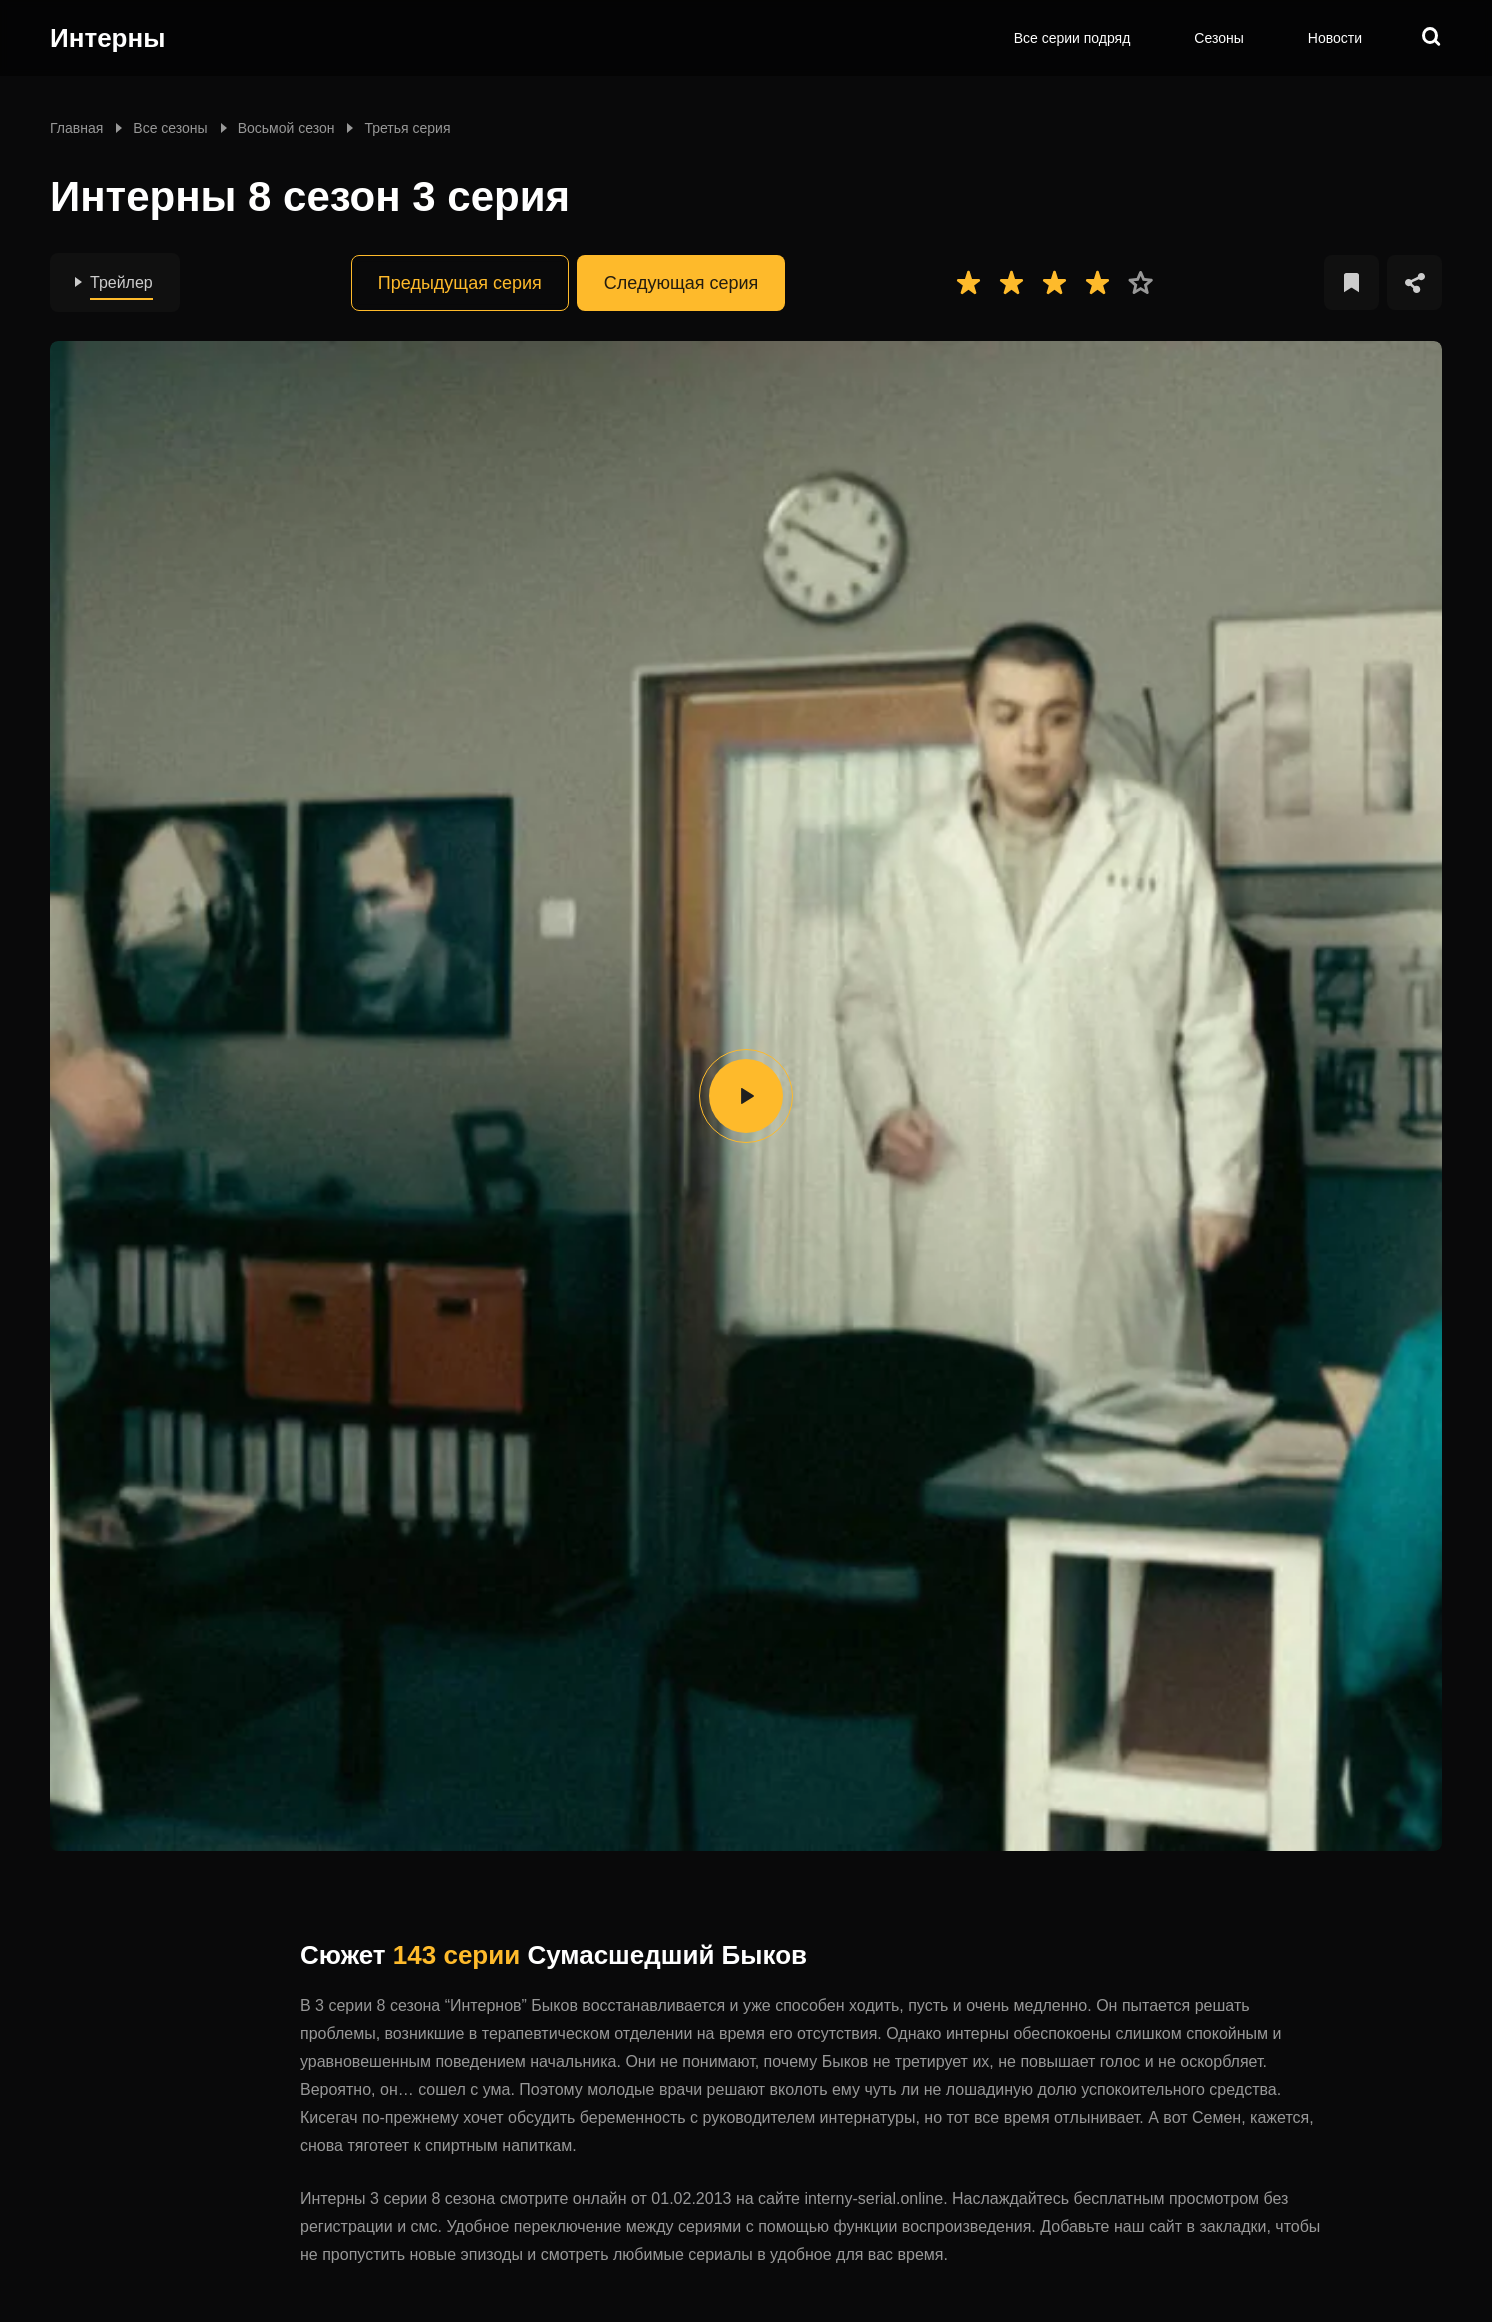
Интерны (107, 38)
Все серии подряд (1072, 38)
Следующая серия (681, 283)
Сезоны (1218, 38)
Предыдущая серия (460, 283)
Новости (1335, 38)
